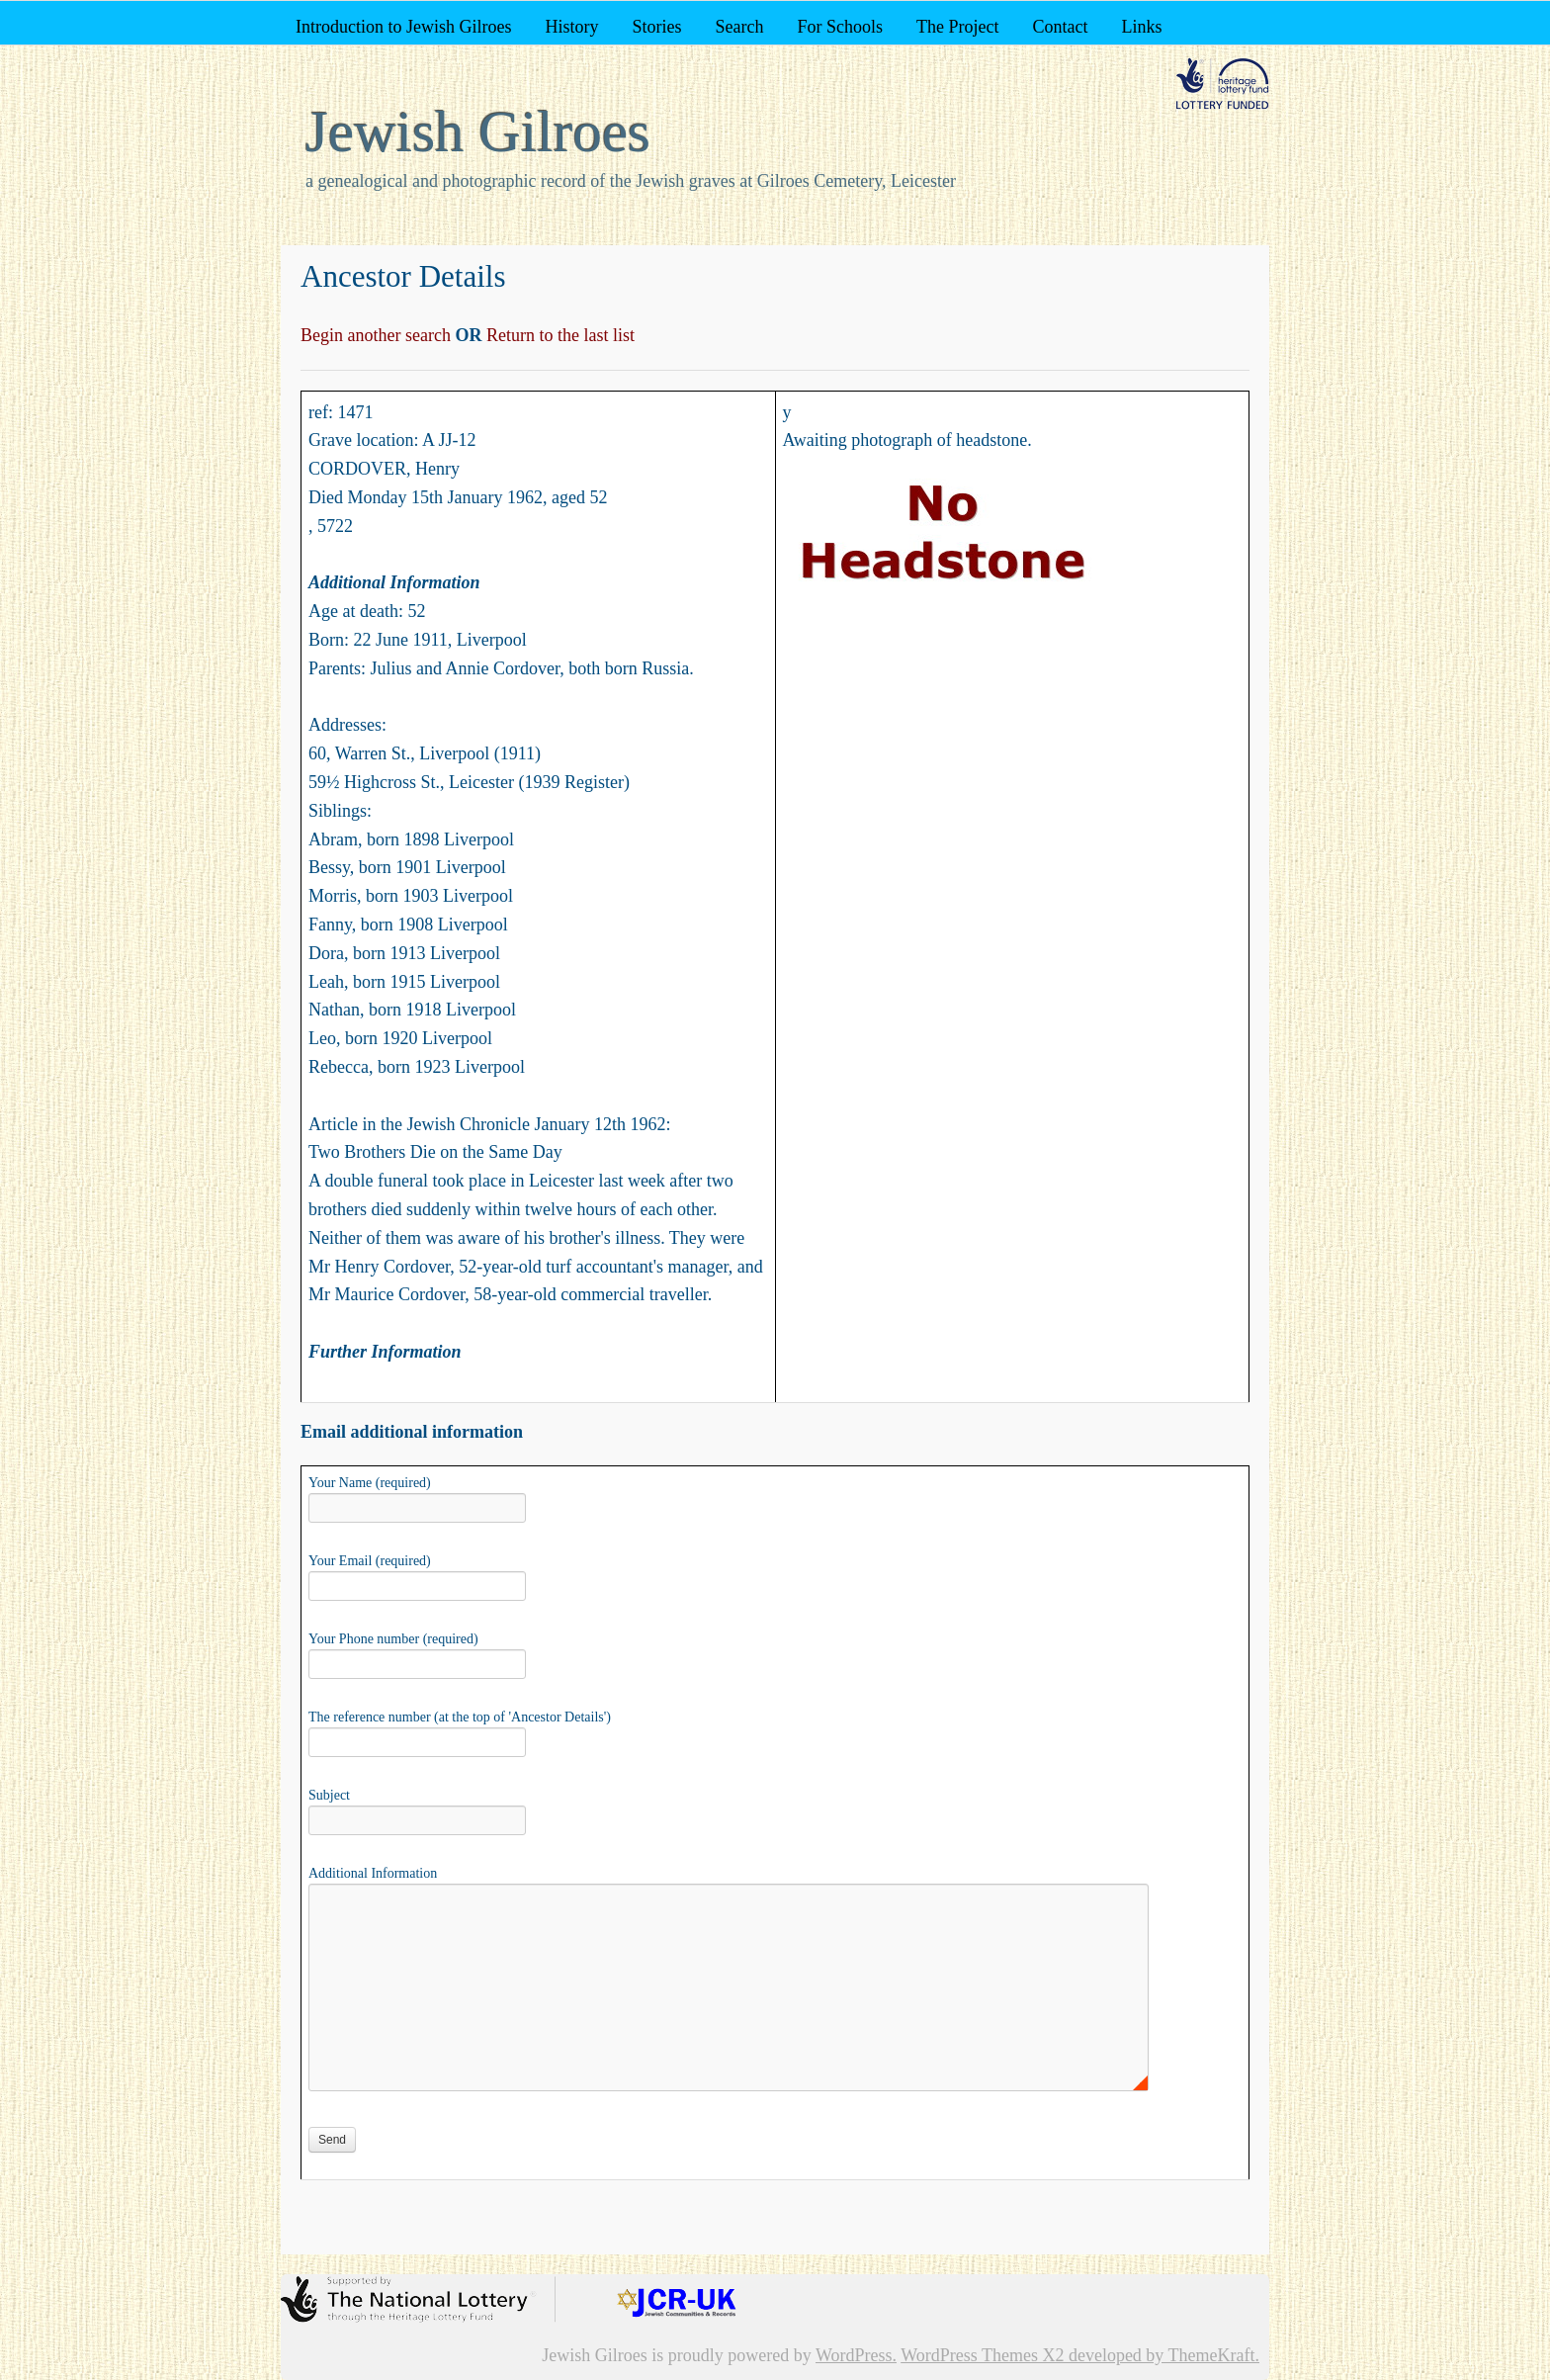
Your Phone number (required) (417, 1653)
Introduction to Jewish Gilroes (403, 27)
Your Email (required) (417, 1575)
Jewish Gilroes (477, 131)
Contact (1059, 27)
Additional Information (728, 1883)
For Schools (840, 27)
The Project (957, 27)
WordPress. (856, 2355)
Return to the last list (558, 335)
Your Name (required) (417, 1497)
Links (1141, 27)
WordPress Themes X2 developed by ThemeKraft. (1080, 2355)
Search (739, 27)
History (571, 27)
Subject (417, 1809)
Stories (656, 27)
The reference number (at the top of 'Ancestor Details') (459, 1731)
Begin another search (378, 335)
